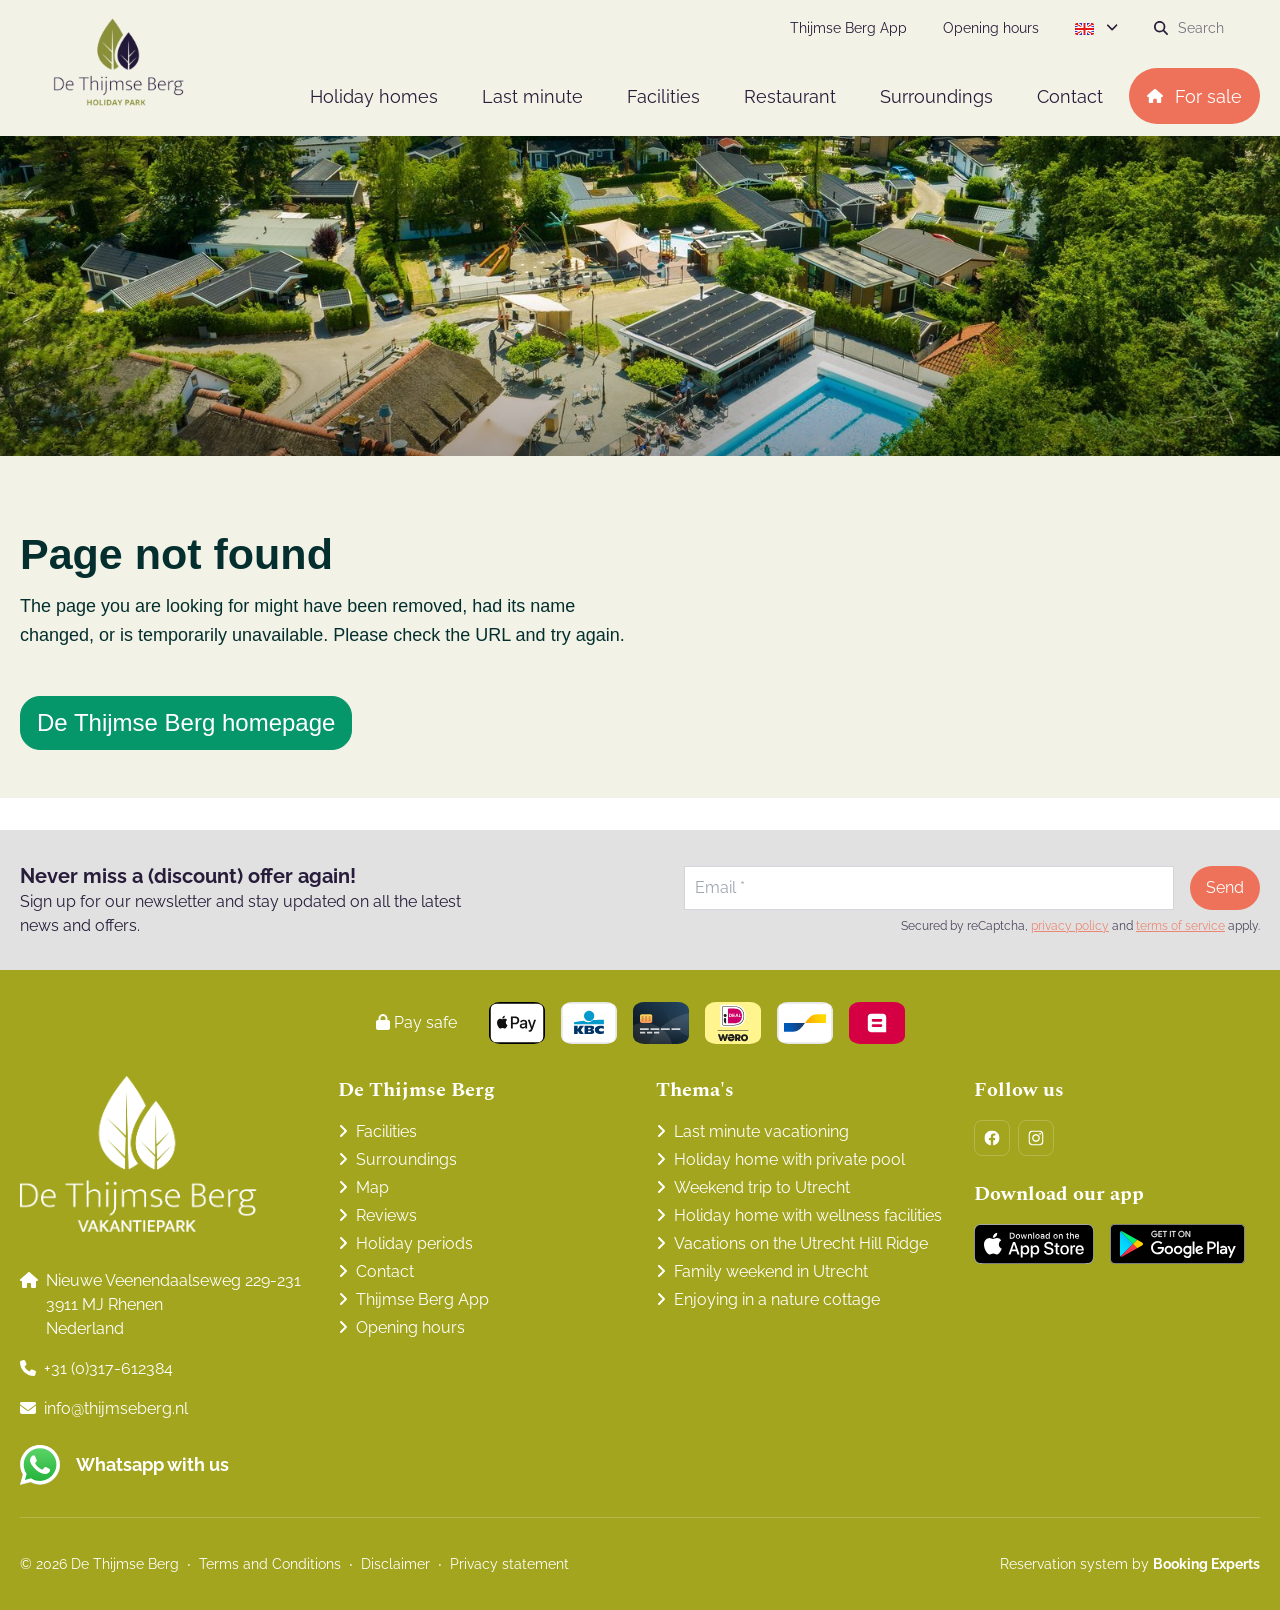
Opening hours (410, 1327)
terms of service (1180, 926)
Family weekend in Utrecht (771, 1271)
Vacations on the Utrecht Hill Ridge (801, 1243)
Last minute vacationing (761, 1131)
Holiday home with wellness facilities (808, 1215)
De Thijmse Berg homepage (186, 722)
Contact (385, 1271)
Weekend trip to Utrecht (762, 1187)
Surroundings (406, 1159)
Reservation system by (1130, 1564)
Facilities (386, 1131)
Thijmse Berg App (422, 1299)
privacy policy (1070, 926)
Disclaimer (395, 1564)
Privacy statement (509, 1564)
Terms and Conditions (270, 1564)
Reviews (386, 1215)
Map (372, 1187)
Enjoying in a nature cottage (777, 1299)
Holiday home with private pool (789, 1159)
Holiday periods (414, 1243)
